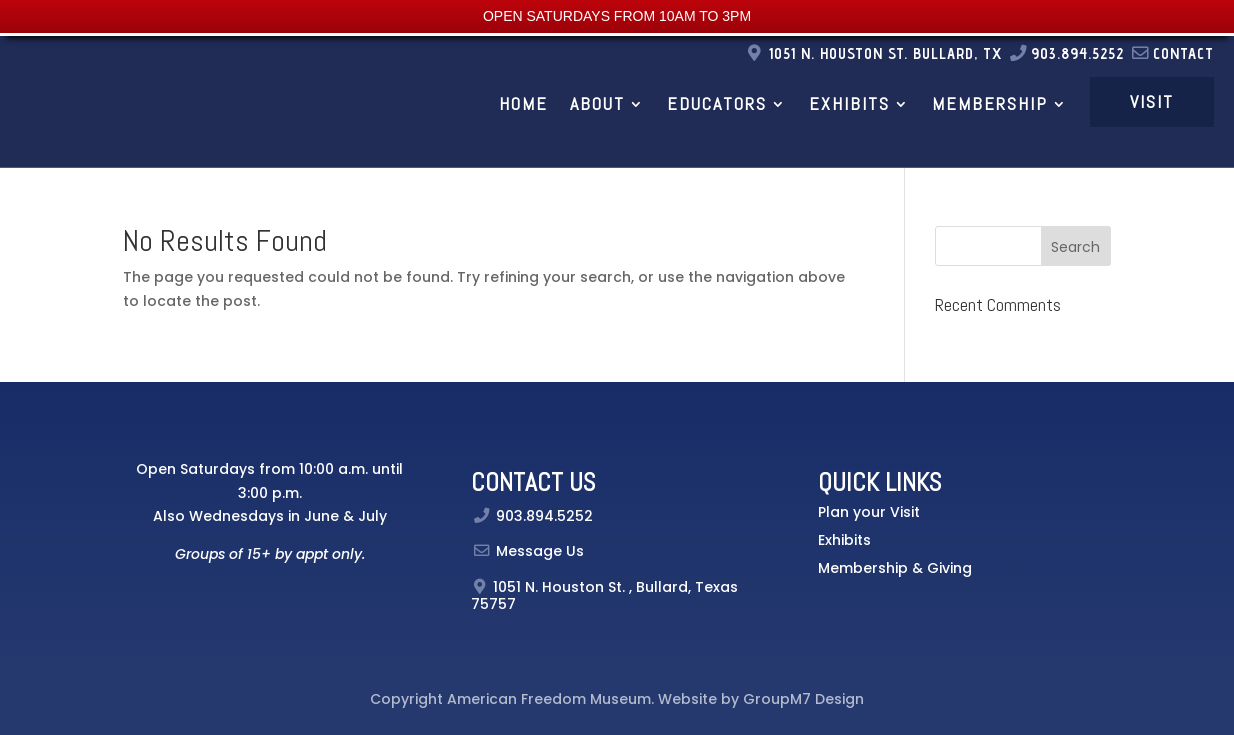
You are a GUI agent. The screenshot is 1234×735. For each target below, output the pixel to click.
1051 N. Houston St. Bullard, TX (888, 53)
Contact (1171, 53)
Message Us (540, 551)
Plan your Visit (869, 512)
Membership (990, 103)
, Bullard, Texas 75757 (604, 595)
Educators (717, 103)
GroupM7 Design (803, 699)
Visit (1152, 101)
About (597, 103)
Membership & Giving (895, 568)
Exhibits (849, 103)
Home (523, 103)
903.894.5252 (1065, 53)
